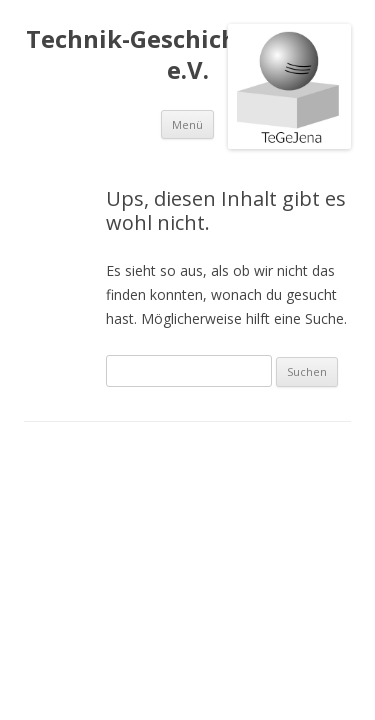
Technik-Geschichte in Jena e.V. (188, 55)
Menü (187, 124)
